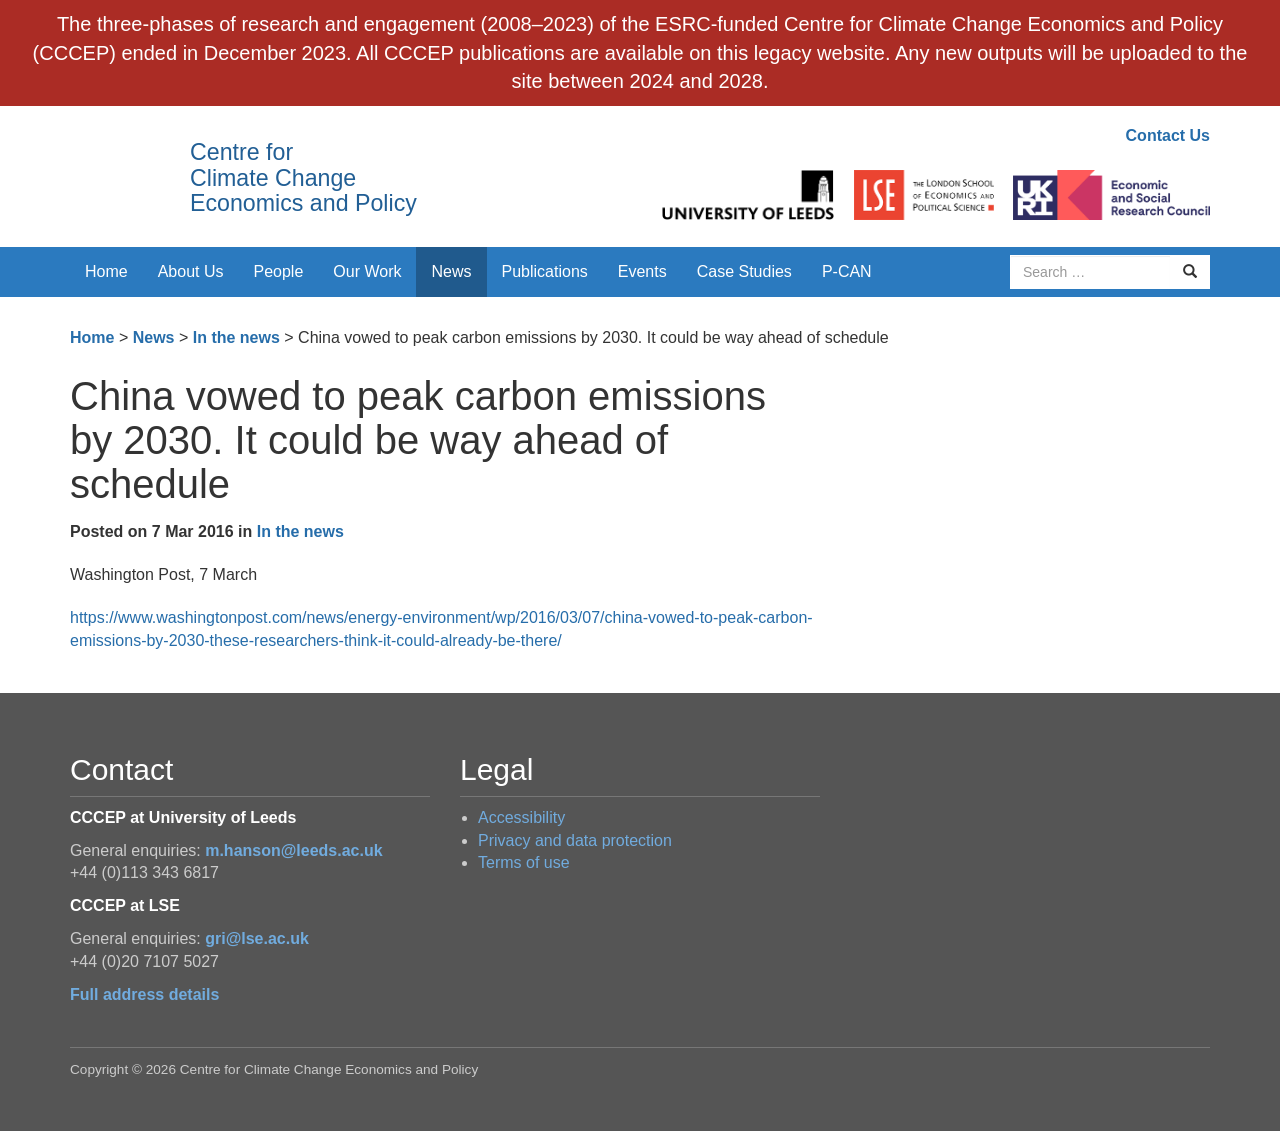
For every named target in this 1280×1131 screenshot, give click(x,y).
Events (642, 271)
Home (106, 271)
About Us (191, 271)
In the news (236, 337)
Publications (545, 271)
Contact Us (1168, 135)
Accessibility (521, 817)
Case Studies (744, 271)
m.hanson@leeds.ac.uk (293, 850)
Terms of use (524, 862)
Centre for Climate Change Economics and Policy (303, 177)
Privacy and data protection (575, 840)
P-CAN (847, 271)
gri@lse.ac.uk (257, 938)
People (279, 271)
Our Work (367, 271)
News (451, 271)
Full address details (144, 994)
